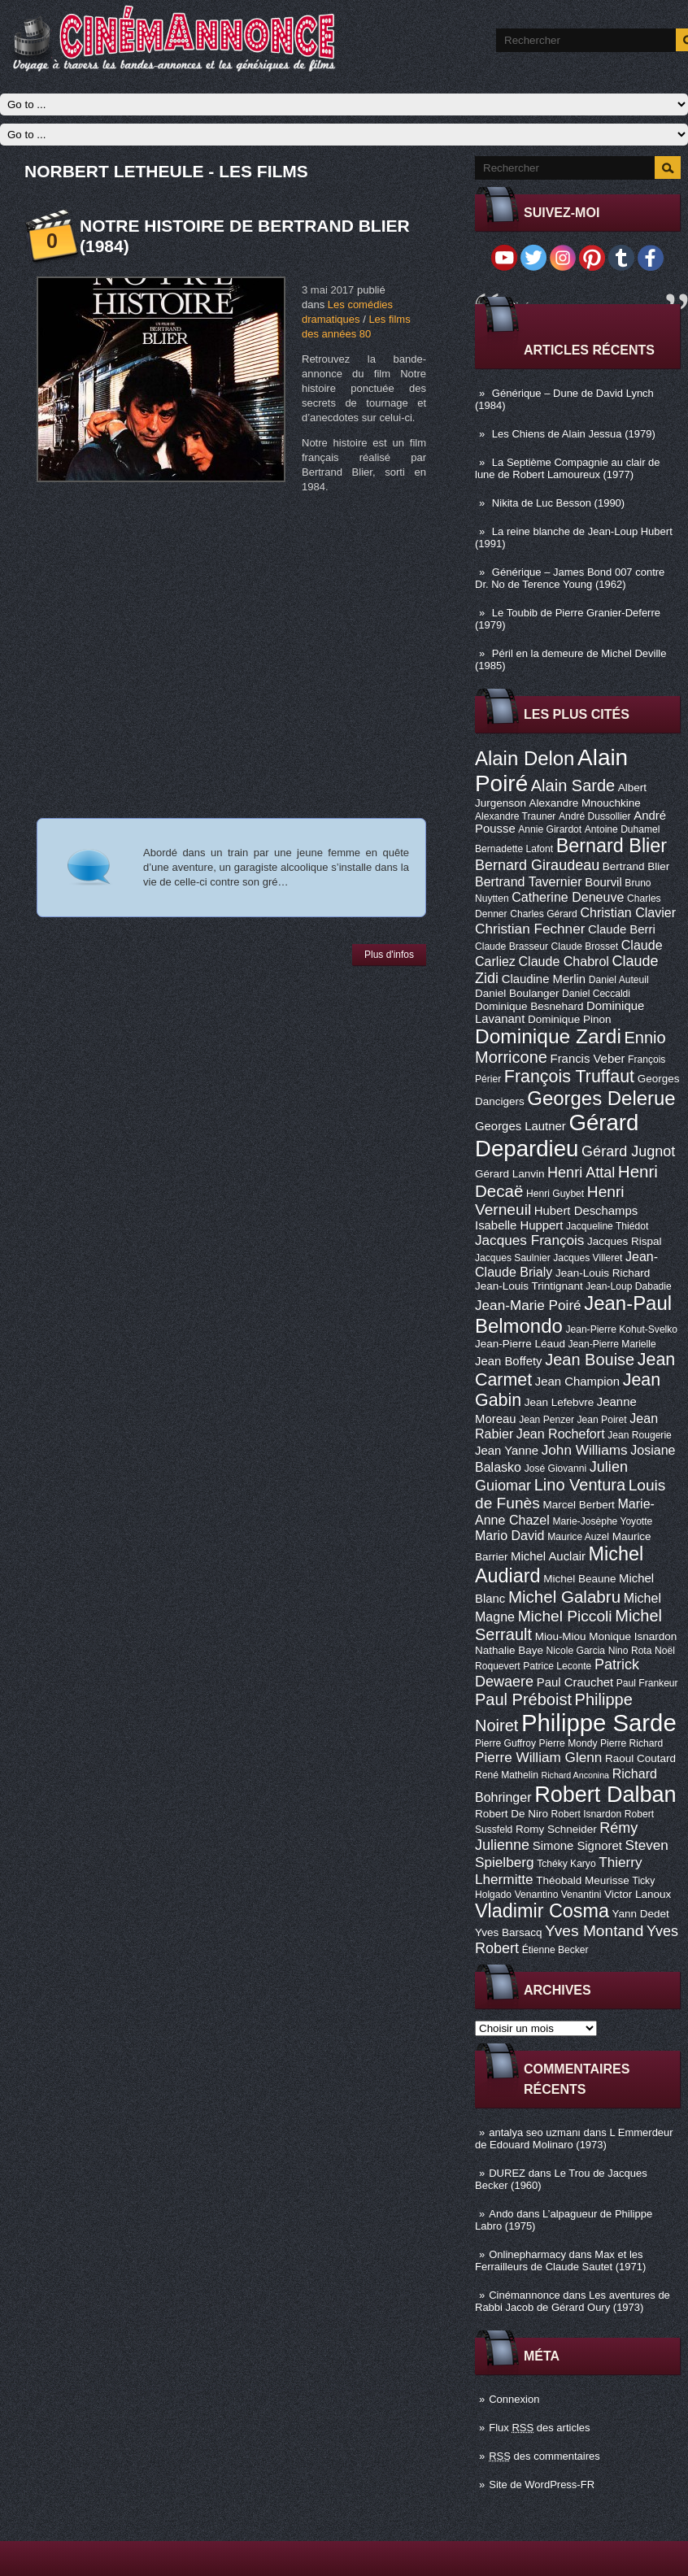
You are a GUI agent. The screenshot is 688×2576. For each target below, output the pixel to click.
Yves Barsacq (508, 1932)
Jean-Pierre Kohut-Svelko (621, 1329)
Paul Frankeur (647, 1683)
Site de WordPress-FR (541, 2484)
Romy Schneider (556, 1829)
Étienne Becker (555, 1950)
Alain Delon (524, 758)
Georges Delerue (601, 1098)
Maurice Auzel (578, 1537)
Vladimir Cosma (542, 1910)
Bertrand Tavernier (528, 881)
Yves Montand (594, 1930)
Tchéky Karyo (566, 1863)
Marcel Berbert (578, 1505)
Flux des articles (539, 2428)
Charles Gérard (543, 914)
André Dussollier (595, 816)
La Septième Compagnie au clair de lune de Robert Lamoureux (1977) (567, 468)
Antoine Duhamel (622, 829)
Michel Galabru (564, 1596)
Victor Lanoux (637, 1894)
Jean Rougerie (639, 1435)
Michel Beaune (579, 1579)
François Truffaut (569, 1076)
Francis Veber (588, 1058)
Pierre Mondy (568, 1743)
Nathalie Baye (509, 1650)
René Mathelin (506, 1775)
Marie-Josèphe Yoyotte (602, 1521)
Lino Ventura (579, 1485)
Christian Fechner (530, 928)
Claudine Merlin (544, 979)
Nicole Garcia (576, 1650)
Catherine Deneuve (568, 897)
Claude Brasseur (511, 946)
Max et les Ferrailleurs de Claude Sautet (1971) (560, 2260)
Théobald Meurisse (582, 1880)
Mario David (510, 1535)
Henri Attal (581, 1172)
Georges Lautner (520, 1126)
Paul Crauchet (575, 1682)
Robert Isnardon (586, 1814)
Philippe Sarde (599, 1722)
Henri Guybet (555, 1193)
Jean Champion (577, 1381)
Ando (501, 2214)
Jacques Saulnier (513, 1258)
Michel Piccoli (565, 1616)
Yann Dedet (640, 1914)
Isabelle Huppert (519, 1225)
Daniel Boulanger (517, 993)
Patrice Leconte (557, 1666)
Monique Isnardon (633, 1636)
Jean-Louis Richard (602, 1273)
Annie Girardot (549, 829)
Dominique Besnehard (529, 1006)
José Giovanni (556, 1468)
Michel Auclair (548, 1556)
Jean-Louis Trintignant (529, 1286)
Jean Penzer (546, 1419)
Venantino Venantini (558, 1894)
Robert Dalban (605, 1794)
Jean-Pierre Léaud (520, 1344)
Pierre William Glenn (538, 1757)
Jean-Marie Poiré (528, 1305)
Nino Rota (630, 1650)
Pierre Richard (631, 1743)
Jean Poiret (602, 1419)
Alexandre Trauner (515, 816)
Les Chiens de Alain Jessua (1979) (573, 434)
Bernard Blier (611, 845)
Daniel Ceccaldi (596, 993)
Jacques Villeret (587, 1258)
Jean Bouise (589, 1359)
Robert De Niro (511, 1814)
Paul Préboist (523, 1699)
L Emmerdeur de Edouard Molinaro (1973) (574, 2138)
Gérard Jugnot (628, 1151)
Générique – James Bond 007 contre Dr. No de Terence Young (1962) (569, 578)
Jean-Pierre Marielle (612, 1344)
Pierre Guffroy (505, 1743)
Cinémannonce (524, 2295)
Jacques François (529, 1240)
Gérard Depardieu (556, 1135)
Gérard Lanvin (509, 1174)
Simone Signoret (577, 1845)
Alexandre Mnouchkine (585, 803)
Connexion (514, 2399)
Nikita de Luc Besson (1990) (558, 503)
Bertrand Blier (636, 866)
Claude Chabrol (564, 961)
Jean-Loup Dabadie (628, 1286)
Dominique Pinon (570, 1019)
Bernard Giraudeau (537, 865)
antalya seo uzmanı (535, 2132)
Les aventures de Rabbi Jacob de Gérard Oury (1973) (572, 2301)
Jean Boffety (508, 1361)
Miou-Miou (560, 1636)
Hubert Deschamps (586, 1210)
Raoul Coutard (640, 1758)
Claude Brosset (585, 946)
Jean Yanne (506, 1450)
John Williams (585, 1450)
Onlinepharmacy (527, 2254)
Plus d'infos (389, 954)
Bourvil (603, 882)
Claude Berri (621, 929)
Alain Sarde (573, 785)
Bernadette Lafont (514, 849)
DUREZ (507, 2173)
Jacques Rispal (624, 1241)
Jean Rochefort (560, 1433)
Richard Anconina (576, 1775)
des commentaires (544, 2456)
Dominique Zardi (548, 1036)
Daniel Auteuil (619, 980)
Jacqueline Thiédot (607, 1226)
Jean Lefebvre (559, 1402)
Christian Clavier (628, 912)
